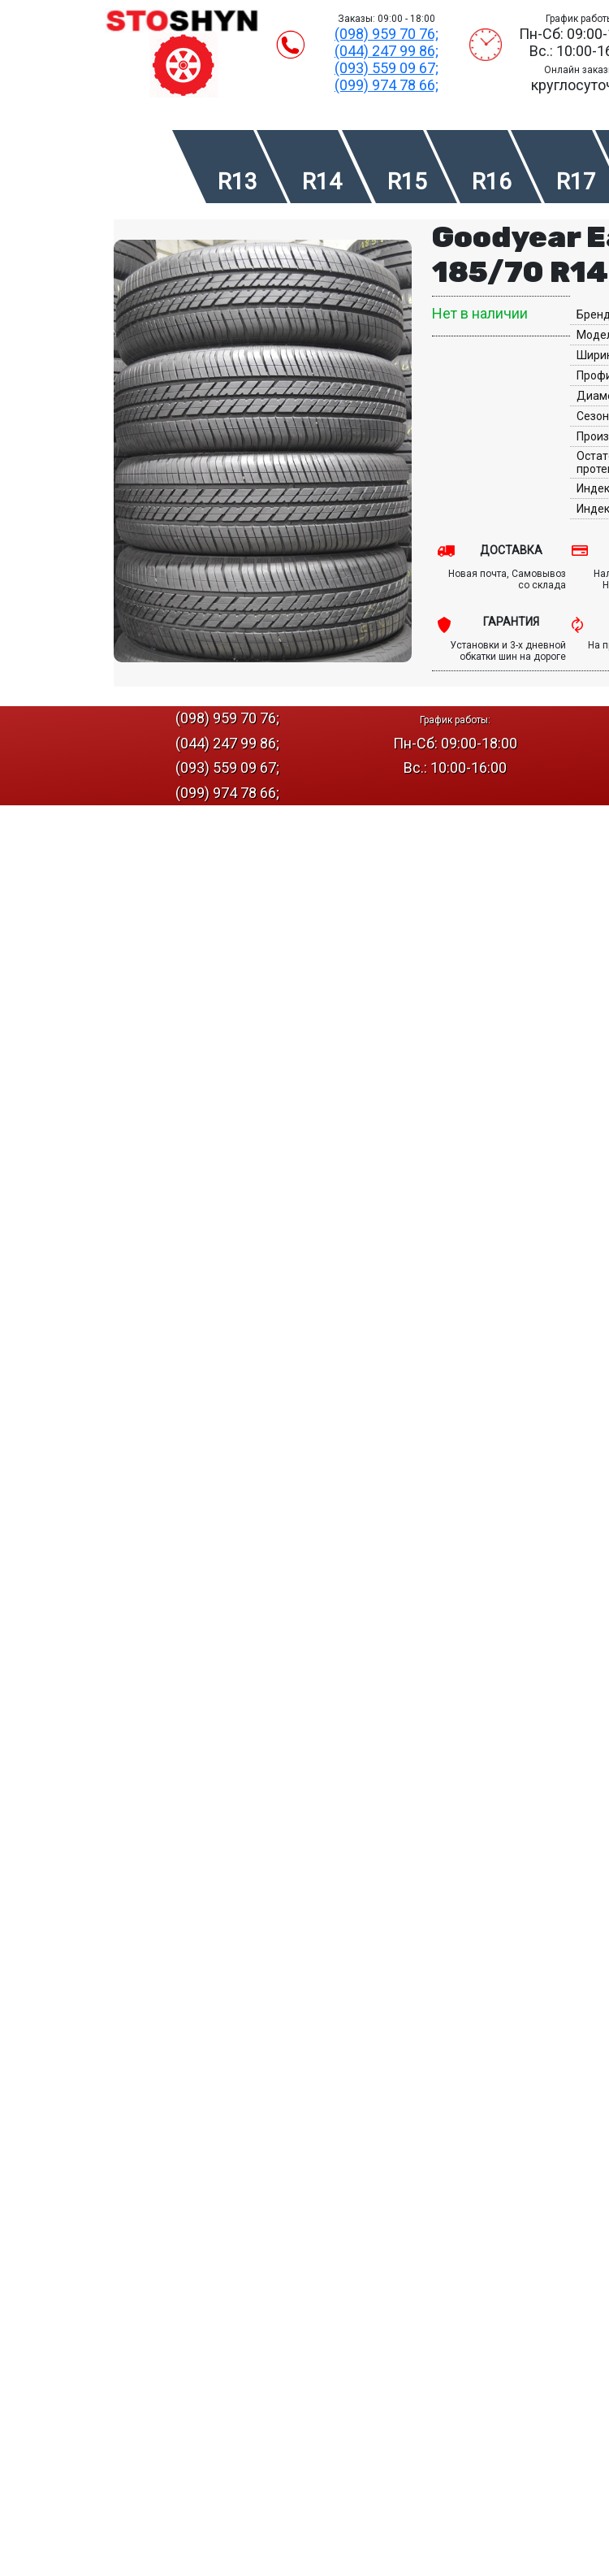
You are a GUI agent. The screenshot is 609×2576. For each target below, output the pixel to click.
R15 (407, 181)
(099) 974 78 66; (386, 84)
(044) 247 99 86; (386, 50)
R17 (576, 181)
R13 (237, 181)
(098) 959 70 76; (386, 33)
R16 (492, 181)
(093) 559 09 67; (386, 67)
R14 (322, 181)
